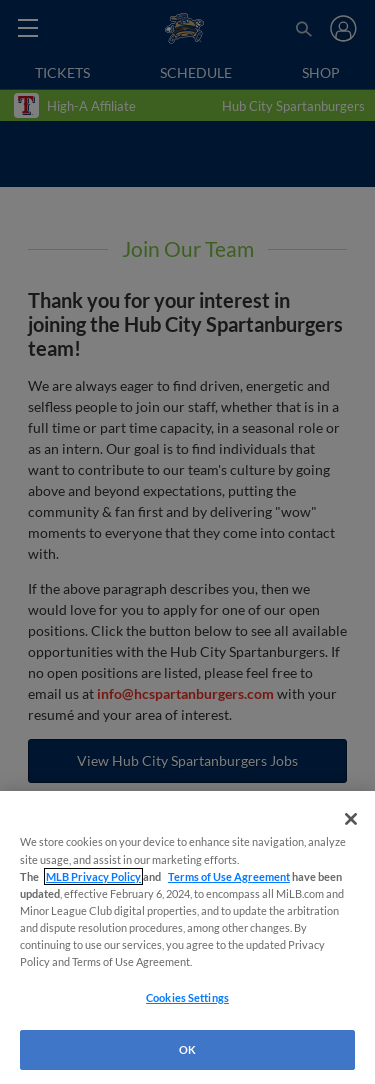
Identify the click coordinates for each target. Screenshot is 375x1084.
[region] (187, 937)
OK (187, 1049)
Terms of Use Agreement (229, 876)
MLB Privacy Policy (93, 876)
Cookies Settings (187, 997)
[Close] (351, 819)
